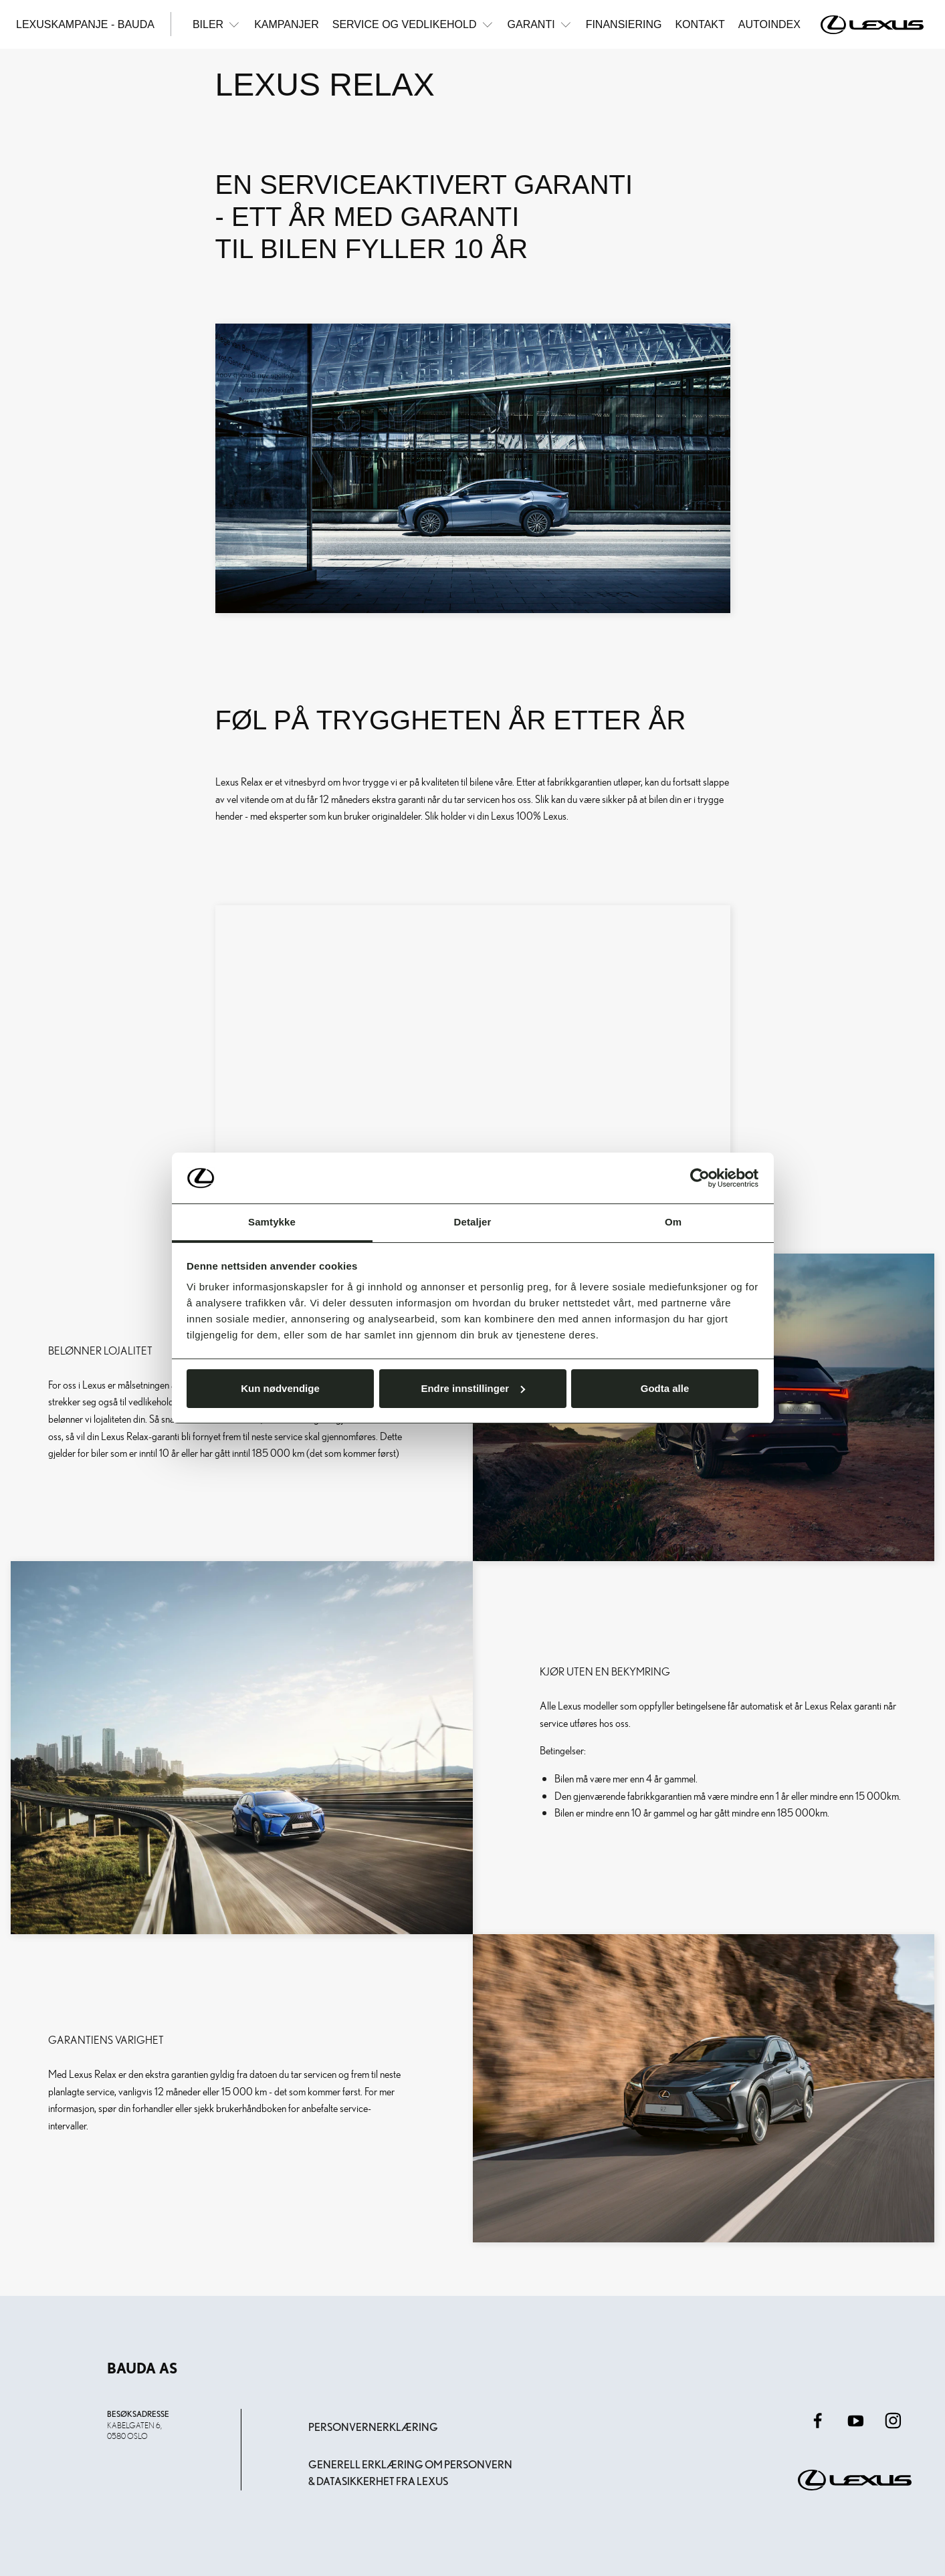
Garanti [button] (540, 24)
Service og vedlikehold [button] (413, 24)
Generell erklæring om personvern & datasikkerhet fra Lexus (410, 2473)
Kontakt (699, 24)
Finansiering (624, 24)
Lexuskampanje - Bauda (85, 24)
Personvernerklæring (373, 2427)
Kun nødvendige (280, 1388)
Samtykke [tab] (272, 1221)
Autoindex (769, 24)
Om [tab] (673, 1221)
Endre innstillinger (473, 1388)
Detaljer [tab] (473, 1221)
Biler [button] (217, 24)
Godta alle (665, 1388)
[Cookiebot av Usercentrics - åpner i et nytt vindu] (699, 1178)
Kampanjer (286, 24)
